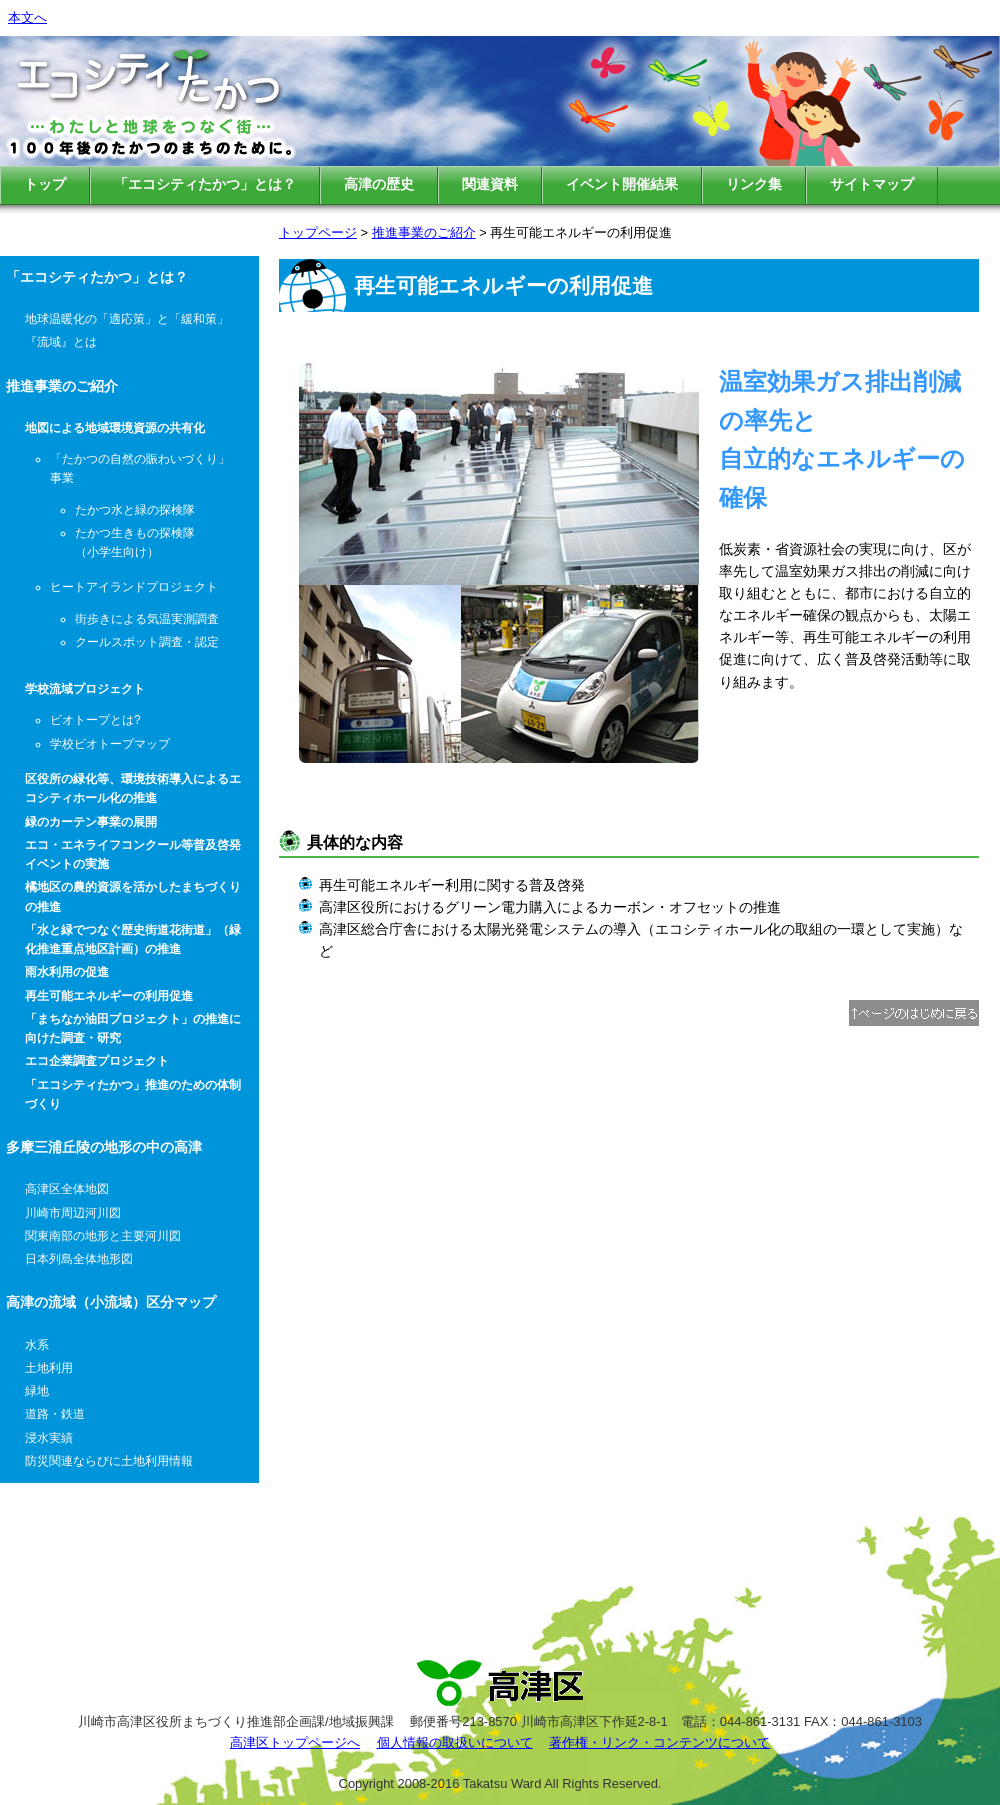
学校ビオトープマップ (110, 744)
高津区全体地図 (67, 1189)
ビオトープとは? (95, 720)
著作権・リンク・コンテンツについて (659, 1742)
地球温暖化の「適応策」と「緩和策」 (127, 319)
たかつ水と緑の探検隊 (135, 510)
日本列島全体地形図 (79, 1259)
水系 (37, 1345)
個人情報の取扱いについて (455, 1742)
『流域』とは (61, 342)
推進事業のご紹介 (62, 386)
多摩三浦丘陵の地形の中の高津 (104, 1147)
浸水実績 (49, 1438)
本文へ (27, 18)
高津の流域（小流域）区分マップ (111, 1302)
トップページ (318, 232)
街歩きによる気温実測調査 (147, 619)
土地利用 (49, 1368)
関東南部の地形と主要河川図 (103, 1236)
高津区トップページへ (295, 1742)
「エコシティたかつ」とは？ (97, 277)
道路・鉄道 (55, 1414)
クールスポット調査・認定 (147, 642)
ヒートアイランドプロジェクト (134, 587)
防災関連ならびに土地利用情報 (109, 1461)
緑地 (37, 1391)
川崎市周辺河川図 (73, 1213)
